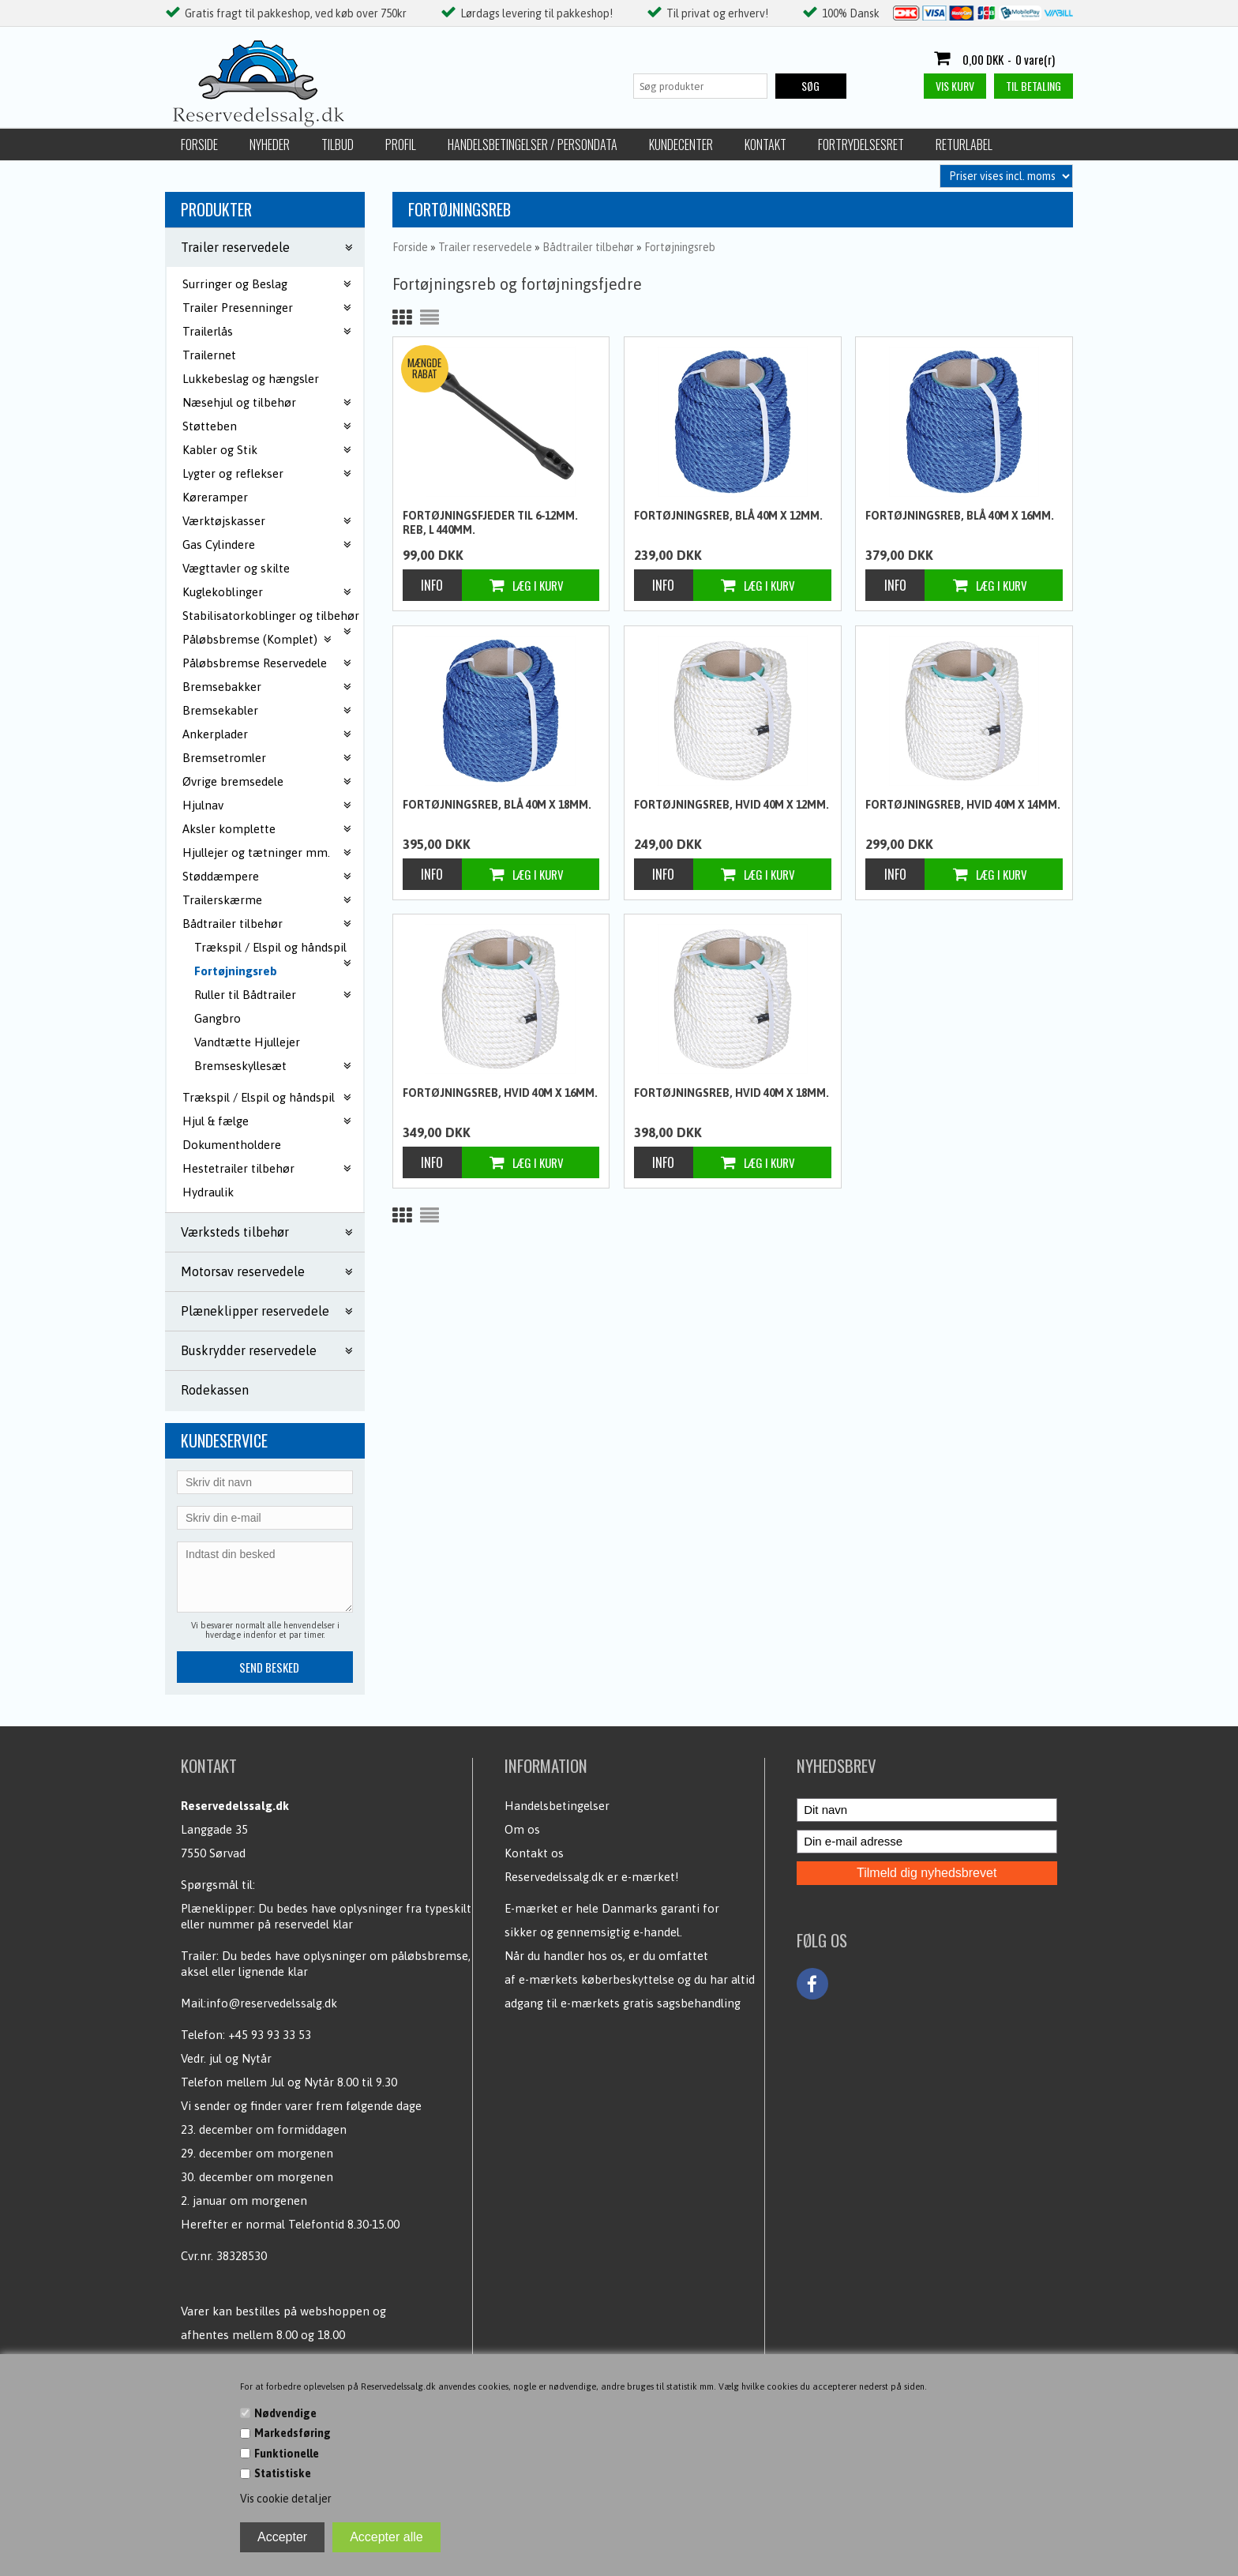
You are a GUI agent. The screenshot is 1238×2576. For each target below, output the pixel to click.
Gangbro (217, 1018)
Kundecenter (681, 144)
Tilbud (337, 144)
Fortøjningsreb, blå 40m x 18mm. (497, 804)
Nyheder (269, 144)
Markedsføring (292, 2433)
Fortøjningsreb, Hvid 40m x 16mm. (500, 1093)
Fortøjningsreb (235, 971)
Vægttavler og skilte (236, 568)
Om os (522, 1829)
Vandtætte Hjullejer (247, 1042)
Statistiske (282, 2473)
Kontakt (765, 144)
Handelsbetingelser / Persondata (532, 144)
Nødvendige (285, 2413)
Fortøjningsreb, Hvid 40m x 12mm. (731, 804)
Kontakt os (534, 1853)
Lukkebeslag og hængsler (250, 378)
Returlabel (964, 144)
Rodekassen (215, 1390)
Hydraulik (208, 1192)
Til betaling (1033, 85)
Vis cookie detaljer (286, 2498)
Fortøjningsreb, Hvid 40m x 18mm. (731, 1093)
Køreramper (215, 497)
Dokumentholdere (231, 1144)
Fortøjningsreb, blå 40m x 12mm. (728, 515)
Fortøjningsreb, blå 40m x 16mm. (959, 515)
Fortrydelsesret (861, 144)
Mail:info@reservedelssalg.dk (259, 2003)
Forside (199, 144)
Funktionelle (286, 2453)
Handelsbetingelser (557, 1805)
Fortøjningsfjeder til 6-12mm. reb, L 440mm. (490, 522)
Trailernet (209, 355)
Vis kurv (955, 85)
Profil (400, 144)
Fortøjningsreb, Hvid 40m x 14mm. (962, 804)
